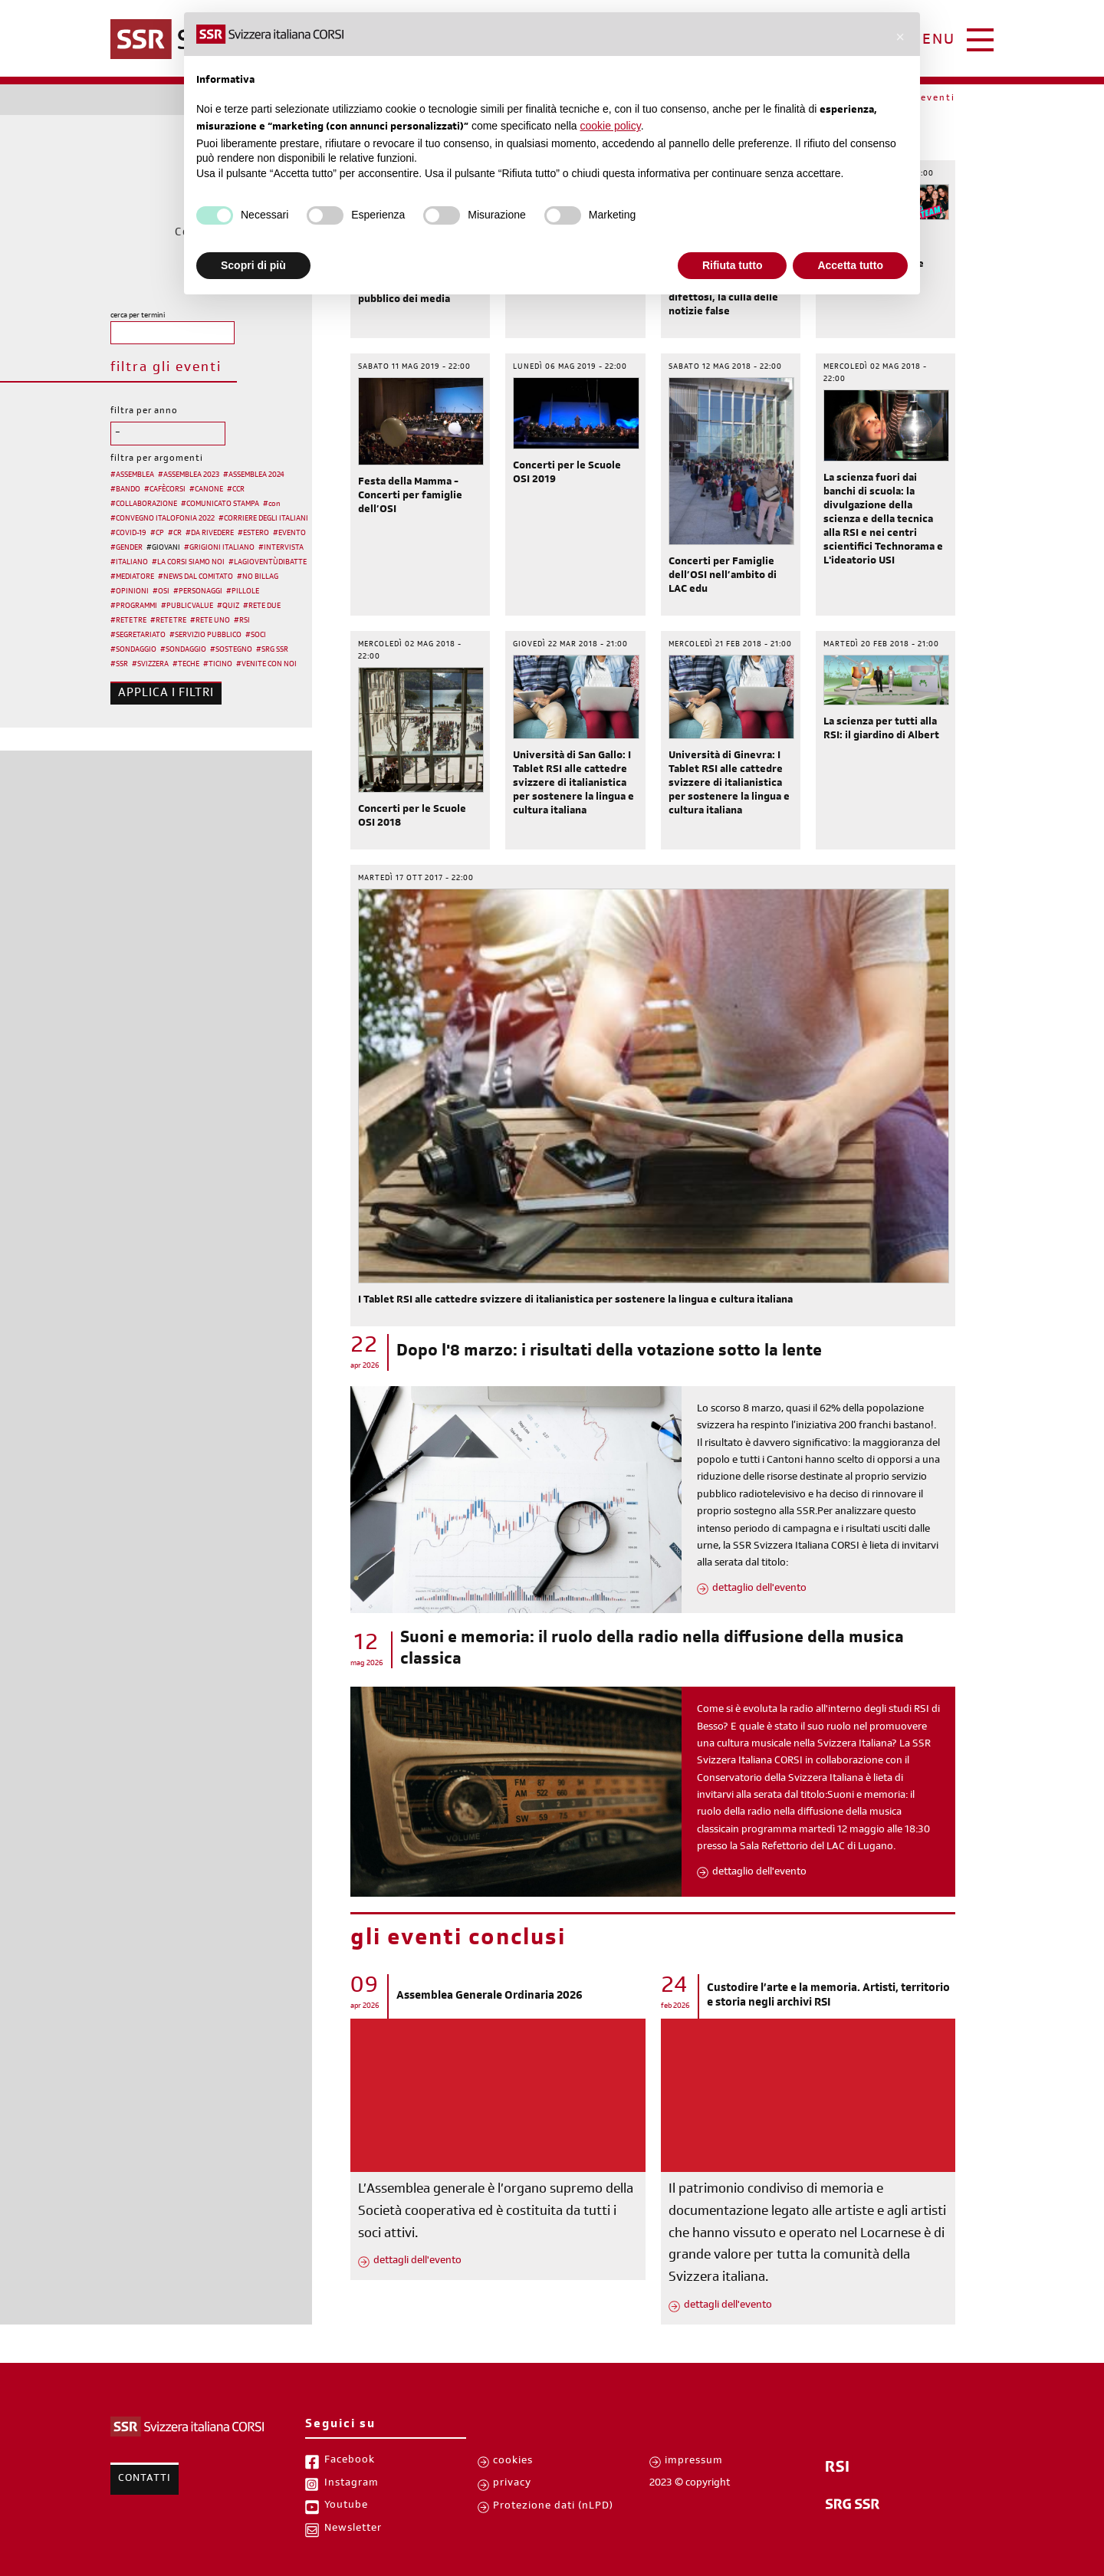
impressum (694, 2461)
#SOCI (255, 635)
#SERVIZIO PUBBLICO (205, 635)
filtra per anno (144, 411)
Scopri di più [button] (253, 265)
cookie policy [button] (610, 126)
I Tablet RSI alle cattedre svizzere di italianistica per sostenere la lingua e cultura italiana (575, 1301)
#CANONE (206, 490)
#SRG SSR (272, 650)
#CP (157, 533)
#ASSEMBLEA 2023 (188, 475)
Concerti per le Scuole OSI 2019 (567, 474)
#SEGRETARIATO (138, 635)
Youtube (346, 2506)
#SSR (119, 665)
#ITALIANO (129, 563)
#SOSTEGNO (231, 650)
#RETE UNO (210, 621)
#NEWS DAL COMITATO (195, 577)
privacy (512, 2484)
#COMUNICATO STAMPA (220, 504)
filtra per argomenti (156, 459)
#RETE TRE (128, 621)
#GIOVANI (163, 548)
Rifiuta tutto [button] (732, 265)
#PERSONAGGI (197, 592)
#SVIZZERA (150, 665)
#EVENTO (289, 533)
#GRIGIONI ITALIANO (219, 548)
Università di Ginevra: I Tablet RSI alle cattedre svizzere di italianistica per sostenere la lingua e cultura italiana (729, 784)
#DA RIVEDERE (210, 533)
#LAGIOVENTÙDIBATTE (267, 563)
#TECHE (185, 665)
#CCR (236, 490)
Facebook (349, 2461)
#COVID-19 (128, 533)
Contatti (144, 2479)
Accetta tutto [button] (850, 265)
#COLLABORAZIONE (143, 504)
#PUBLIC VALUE (187, 606)
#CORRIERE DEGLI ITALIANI (263, 519)
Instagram (351, 2484)
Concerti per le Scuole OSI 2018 (412, 817)
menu (932, 41)
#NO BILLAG (257, 577)
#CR (175, 533)
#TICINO (217, 665)
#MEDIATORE (132, 577)
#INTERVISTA (281, 548)
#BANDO (125, 490)
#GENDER (126, 548)
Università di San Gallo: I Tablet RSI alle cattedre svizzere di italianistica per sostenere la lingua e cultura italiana (573, 784)
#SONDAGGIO (133, 650)
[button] (900, 37)
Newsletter (353, 2529)
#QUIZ (228, 606)
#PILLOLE (242, 592)
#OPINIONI (129, 592)
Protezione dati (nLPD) (553, 2507)
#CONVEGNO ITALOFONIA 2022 (162, 519)
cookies (513, 2461)
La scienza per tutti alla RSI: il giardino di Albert (881, 730)
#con (272, 504)
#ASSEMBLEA (132, 475)
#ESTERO (253, 533)
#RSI (242, 621)
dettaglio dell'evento (759, 1589)
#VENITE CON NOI (266, 665)
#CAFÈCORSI (165, 490)
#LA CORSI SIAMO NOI (188, 563)
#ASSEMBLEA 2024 (253, 475)
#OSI (161, 592)
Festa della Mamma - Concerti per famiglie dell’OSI (410, 497)
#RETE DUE (262, 606)
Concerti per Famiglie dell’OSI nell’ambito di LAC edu (723, 576)
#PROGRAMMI (133, 606)
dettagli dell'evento (417, 2261)
